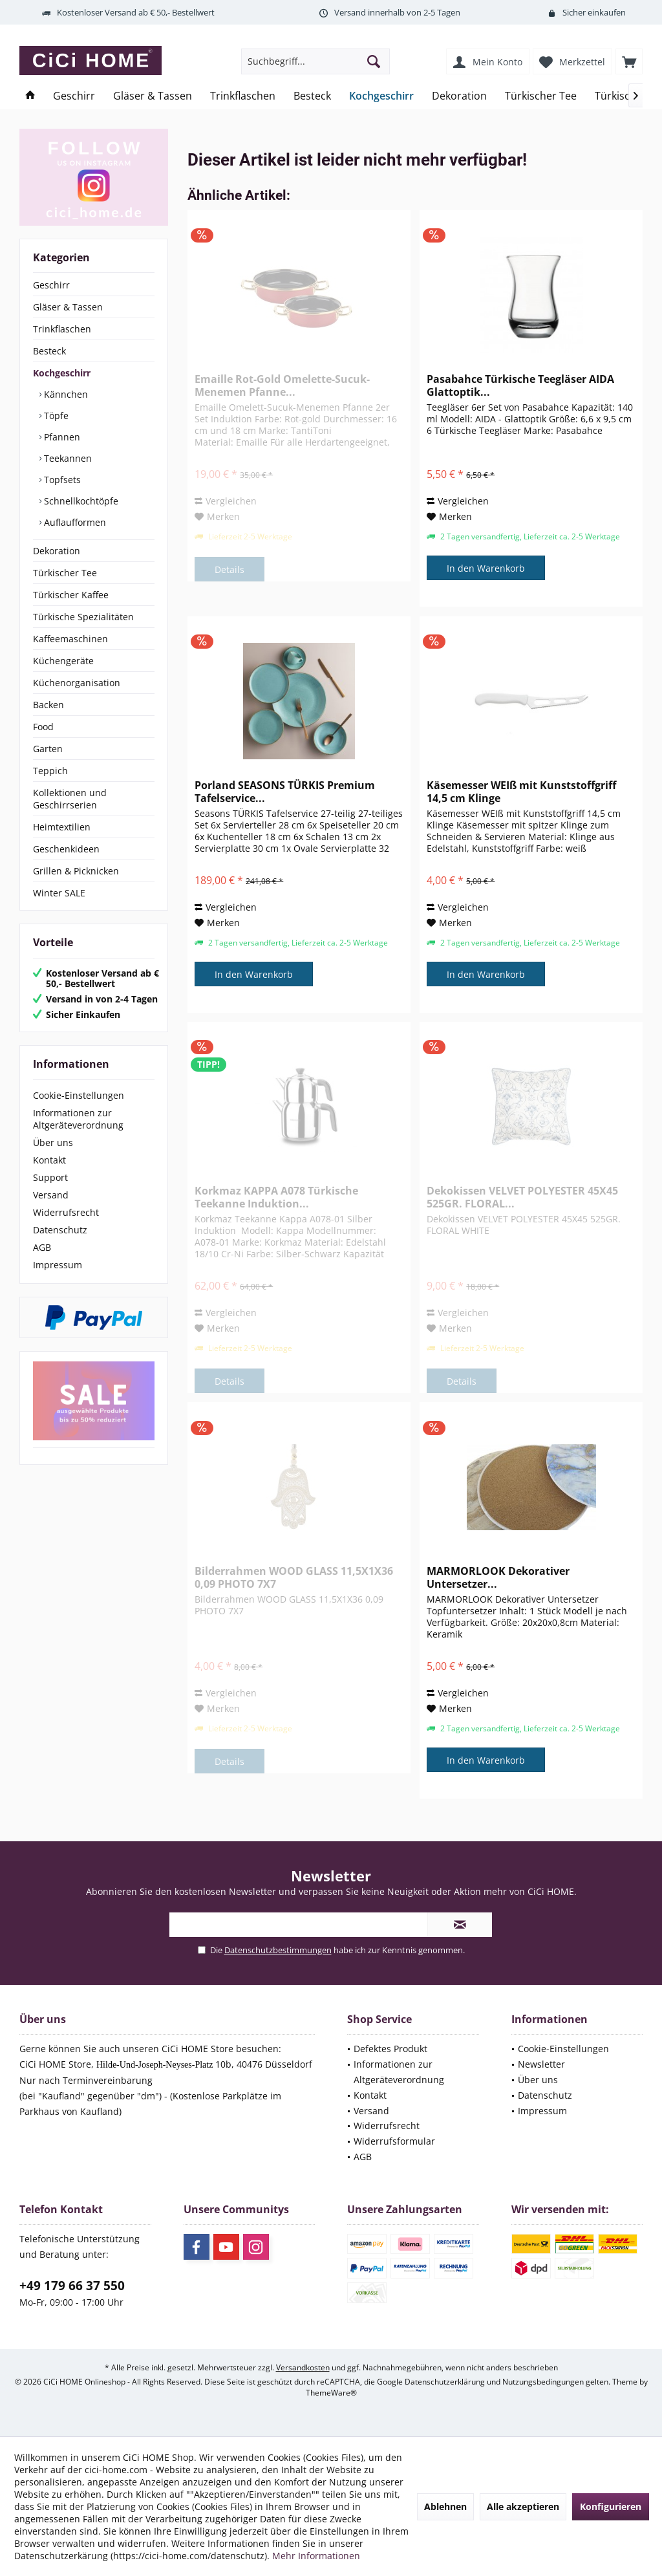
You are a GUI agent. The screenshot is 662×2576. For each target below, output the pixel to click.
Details (229, 569)
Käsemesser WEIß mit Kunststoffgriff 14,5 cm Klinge (521, 792)
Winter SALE (59, 893)
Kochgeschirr (62, 373)
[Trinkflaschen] (242, 96)
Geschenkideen (66, 849)
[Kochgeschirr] (381, 96)
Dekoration (56, 551)
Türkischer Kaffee (71, 595)
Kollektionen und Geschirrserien (70, 798)
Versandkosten (303, 2367)
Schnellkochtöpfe (79, 501)
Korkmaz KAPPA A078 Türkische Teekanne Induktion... (276, 1197)
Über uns (53, 1142)
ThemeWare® (331, 2392)
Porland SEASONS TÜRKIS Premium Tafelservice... (285, 792)
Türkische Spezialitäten (83, 617)
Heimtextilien (62, 827)
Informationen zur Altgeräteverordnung (78, 1119)
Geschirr (51, 285)
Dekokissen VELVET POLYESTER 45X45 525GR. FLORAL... (522, 1197)
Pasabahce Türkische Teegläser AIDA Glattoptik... (520, 385)
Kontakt (49, 1160)
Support (50, 1177)
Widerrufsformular (394, 2141)
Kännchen (64, 394)
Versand (51, 1195)
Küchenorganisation (76, 682)
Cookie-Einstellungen (78, 1095)
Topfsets (61, 479)
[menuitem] (629, 61)
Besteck (49, 351)
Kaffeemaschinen (70, 639)
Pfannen (60, 437)
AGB (42, 1247)
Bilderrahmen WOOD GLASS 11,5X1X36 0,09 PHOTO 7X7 (294, 1577)
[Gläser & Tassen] (152, 96)
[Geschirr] (74, 96)
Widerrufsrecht (66, 1212)
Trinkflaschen (62, 329)
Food (43, 726)
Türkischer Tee (65, 573)
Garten (48, 748)
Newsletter (541, 2064)
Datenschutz (60, 1230)
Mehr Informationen (316, 2555)
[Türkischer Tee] (541, 96)
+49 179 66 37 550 (72, 2285)
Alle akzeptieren (523, 2506)
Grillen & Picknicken (76, 871)
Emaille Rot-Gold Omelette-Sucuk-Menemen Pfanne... (282, 385)
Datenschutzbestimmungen (278, 1950)
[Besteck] (312, 96)
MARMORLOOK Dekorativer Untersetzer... (498, 1577)
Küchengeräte (63, 661)
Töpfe (55, 415)
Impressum (57, 1265)
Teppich (50, 770)
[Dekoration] (459, 96)
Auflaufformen (73, 522)
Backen (48, 704)
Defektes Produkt (390, 2048)
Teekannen (66, 458)
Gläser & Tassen (68, 307)
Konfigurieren (610, 2506)
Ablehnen (445, 2506)
